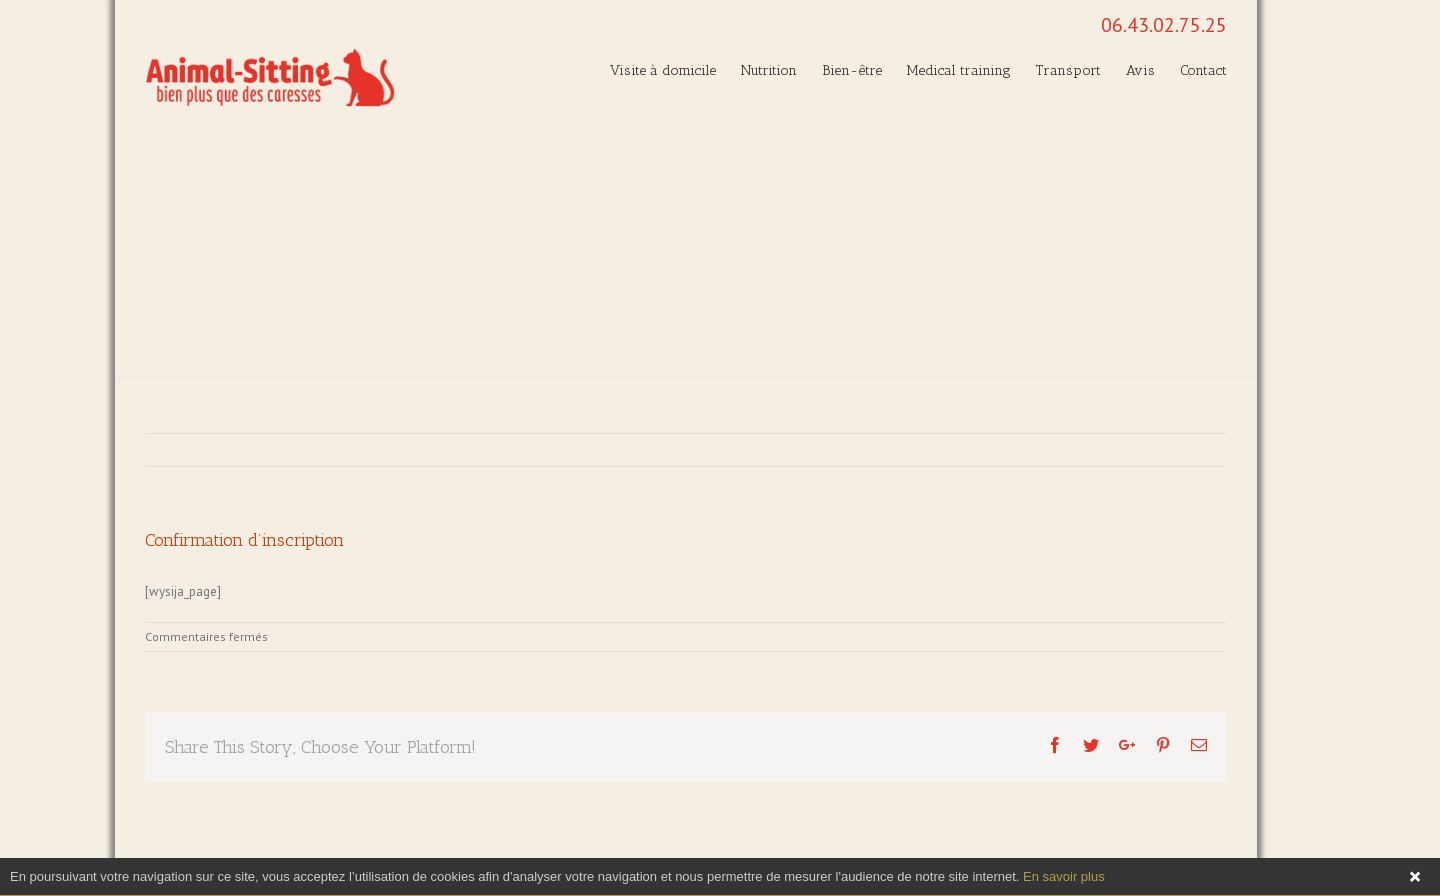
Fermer (1415, 877)
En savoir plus (1064, 876)
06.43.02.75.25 (1164, 25)
